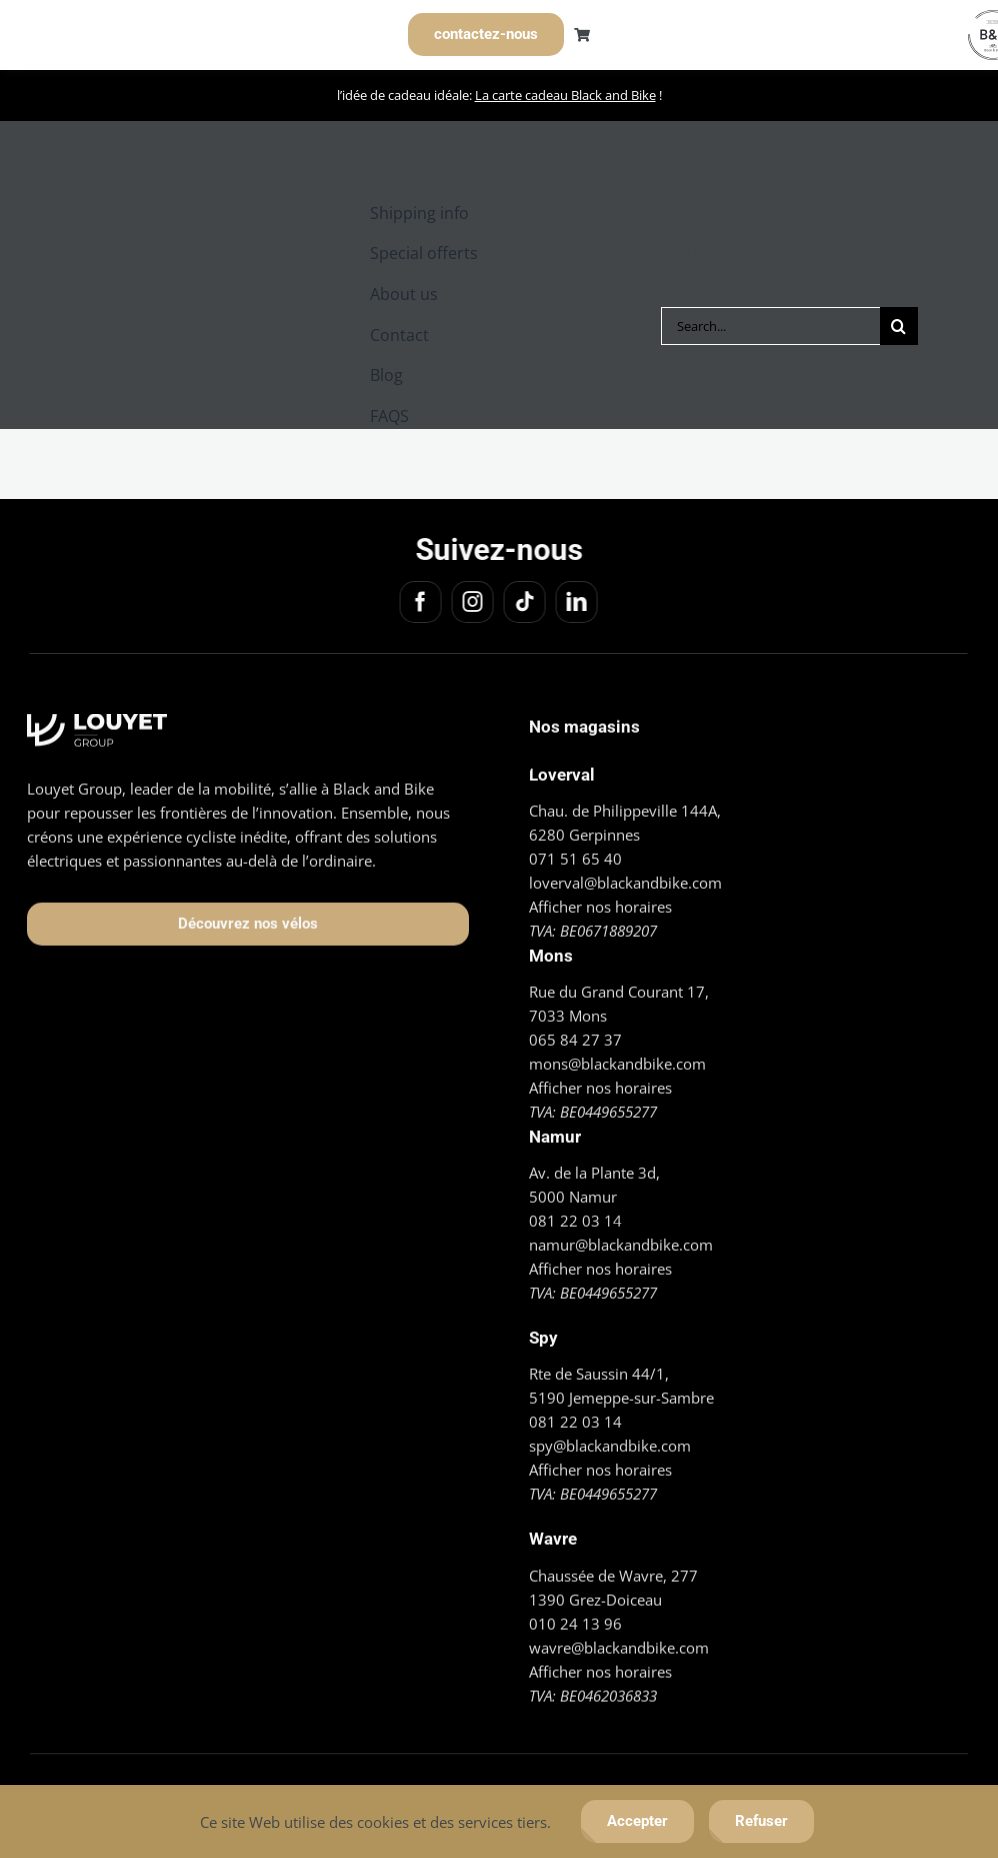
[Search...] (770, 326)
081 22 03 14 (575, 1218)
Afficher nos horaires (600, 903)
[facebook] (418, 602)
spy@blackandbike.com (610, 1443)
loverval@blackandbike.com (625, 879)
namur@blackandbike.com (621, 1242)
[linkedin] (574, 602)
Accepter (637, 1821)
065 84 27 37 (575, 1037)
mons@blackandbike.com (617, 1061)
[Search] (899, 326)
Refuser (761, 1821)
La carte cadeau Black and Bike (565, 95)
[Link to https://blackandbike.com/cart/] (582, 35)
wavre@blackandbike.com (619, 1644)
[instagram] (470, 602)
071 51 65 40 (575, 855)
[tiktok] (522, 602)
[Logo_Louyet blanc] (97, 719)
